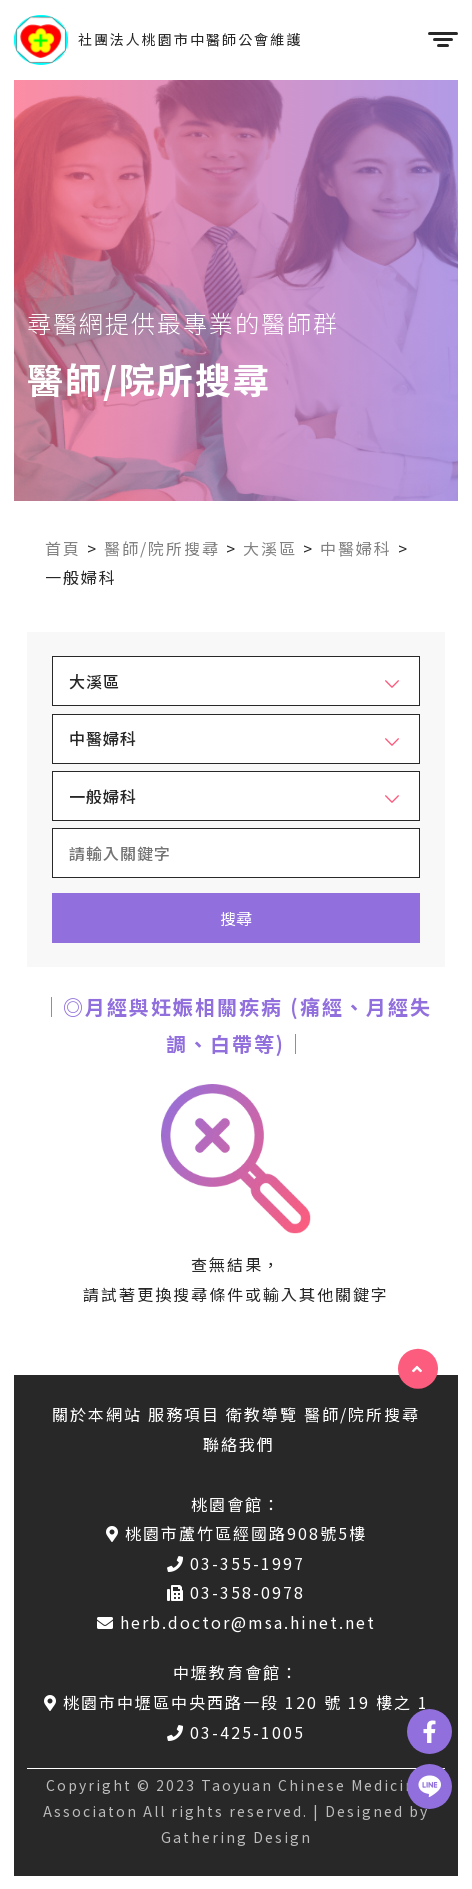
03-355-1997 (236, 1563)
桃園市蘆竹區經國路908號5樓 (236, 1533)
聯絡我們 (239, 1444)
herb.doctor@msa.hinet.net (236, 1622)
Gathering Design (236, 1837)
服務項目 (184, 1414)
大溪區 (270, 548)
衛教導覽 (262, 1414)
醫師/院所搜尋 (162, 548)
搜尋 (236, 918)
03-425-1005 (236, 1732)
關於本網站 (97, 1414)
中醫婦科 (356, 548)
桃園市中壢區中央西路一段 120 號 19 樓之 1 (236, 1702)
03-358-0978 (236, 1592)
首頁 (63, 548)
